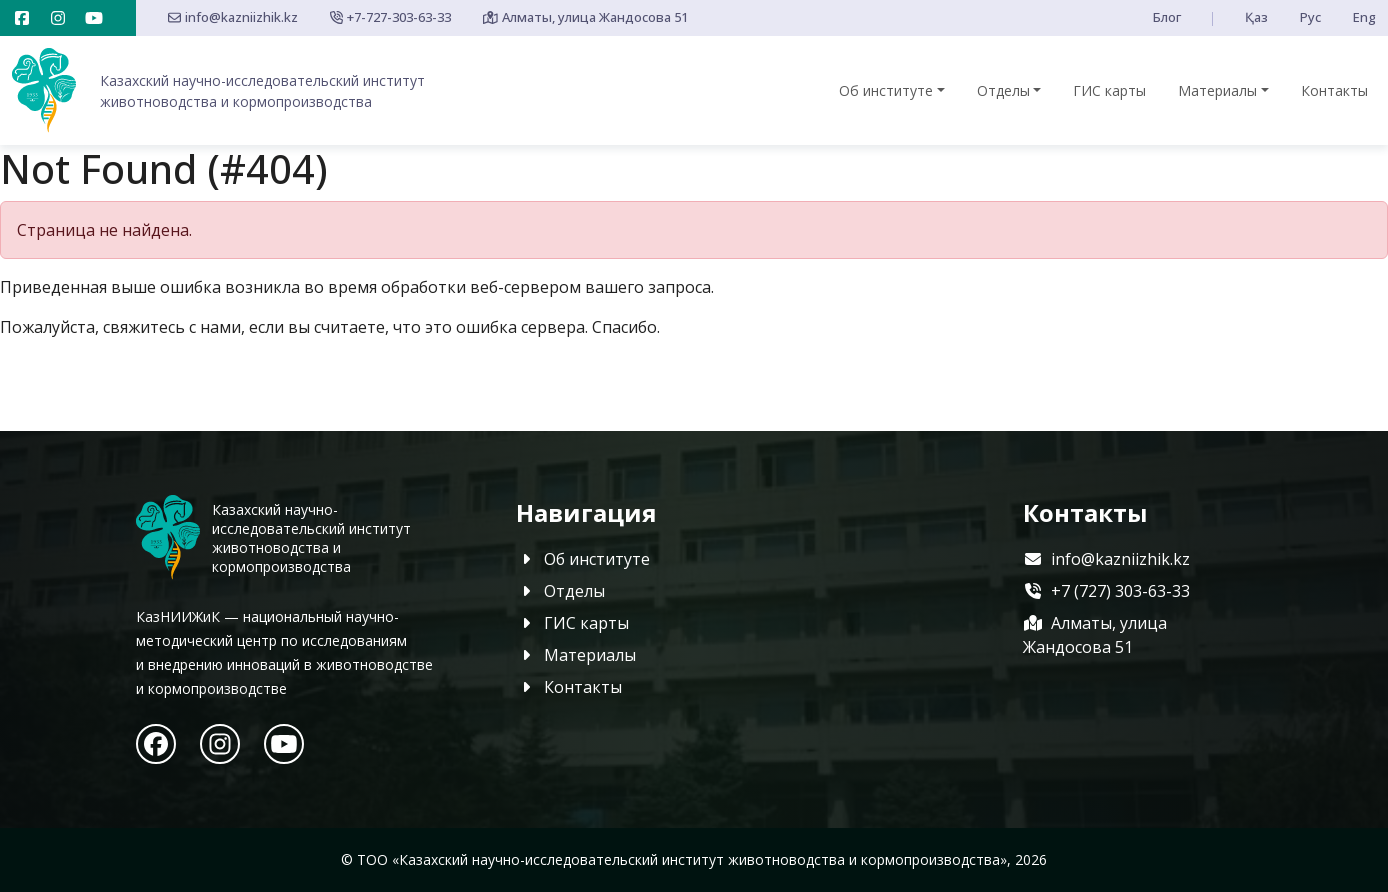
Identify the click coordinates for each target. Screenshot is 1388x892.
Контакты (1334, 90)
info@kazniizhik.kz (233, 17)
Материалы (1217, 90)
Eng (1364, 17)
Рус (1310, 17)
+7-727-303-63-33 (390, 17)
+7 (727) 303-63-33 (1106, 591)
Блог (1167, 17)
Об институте (886, 90)
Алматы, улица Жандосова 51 (585, 17)
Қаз (1256, 17)
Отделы (1003, 90)
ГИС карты (1109, 90)
